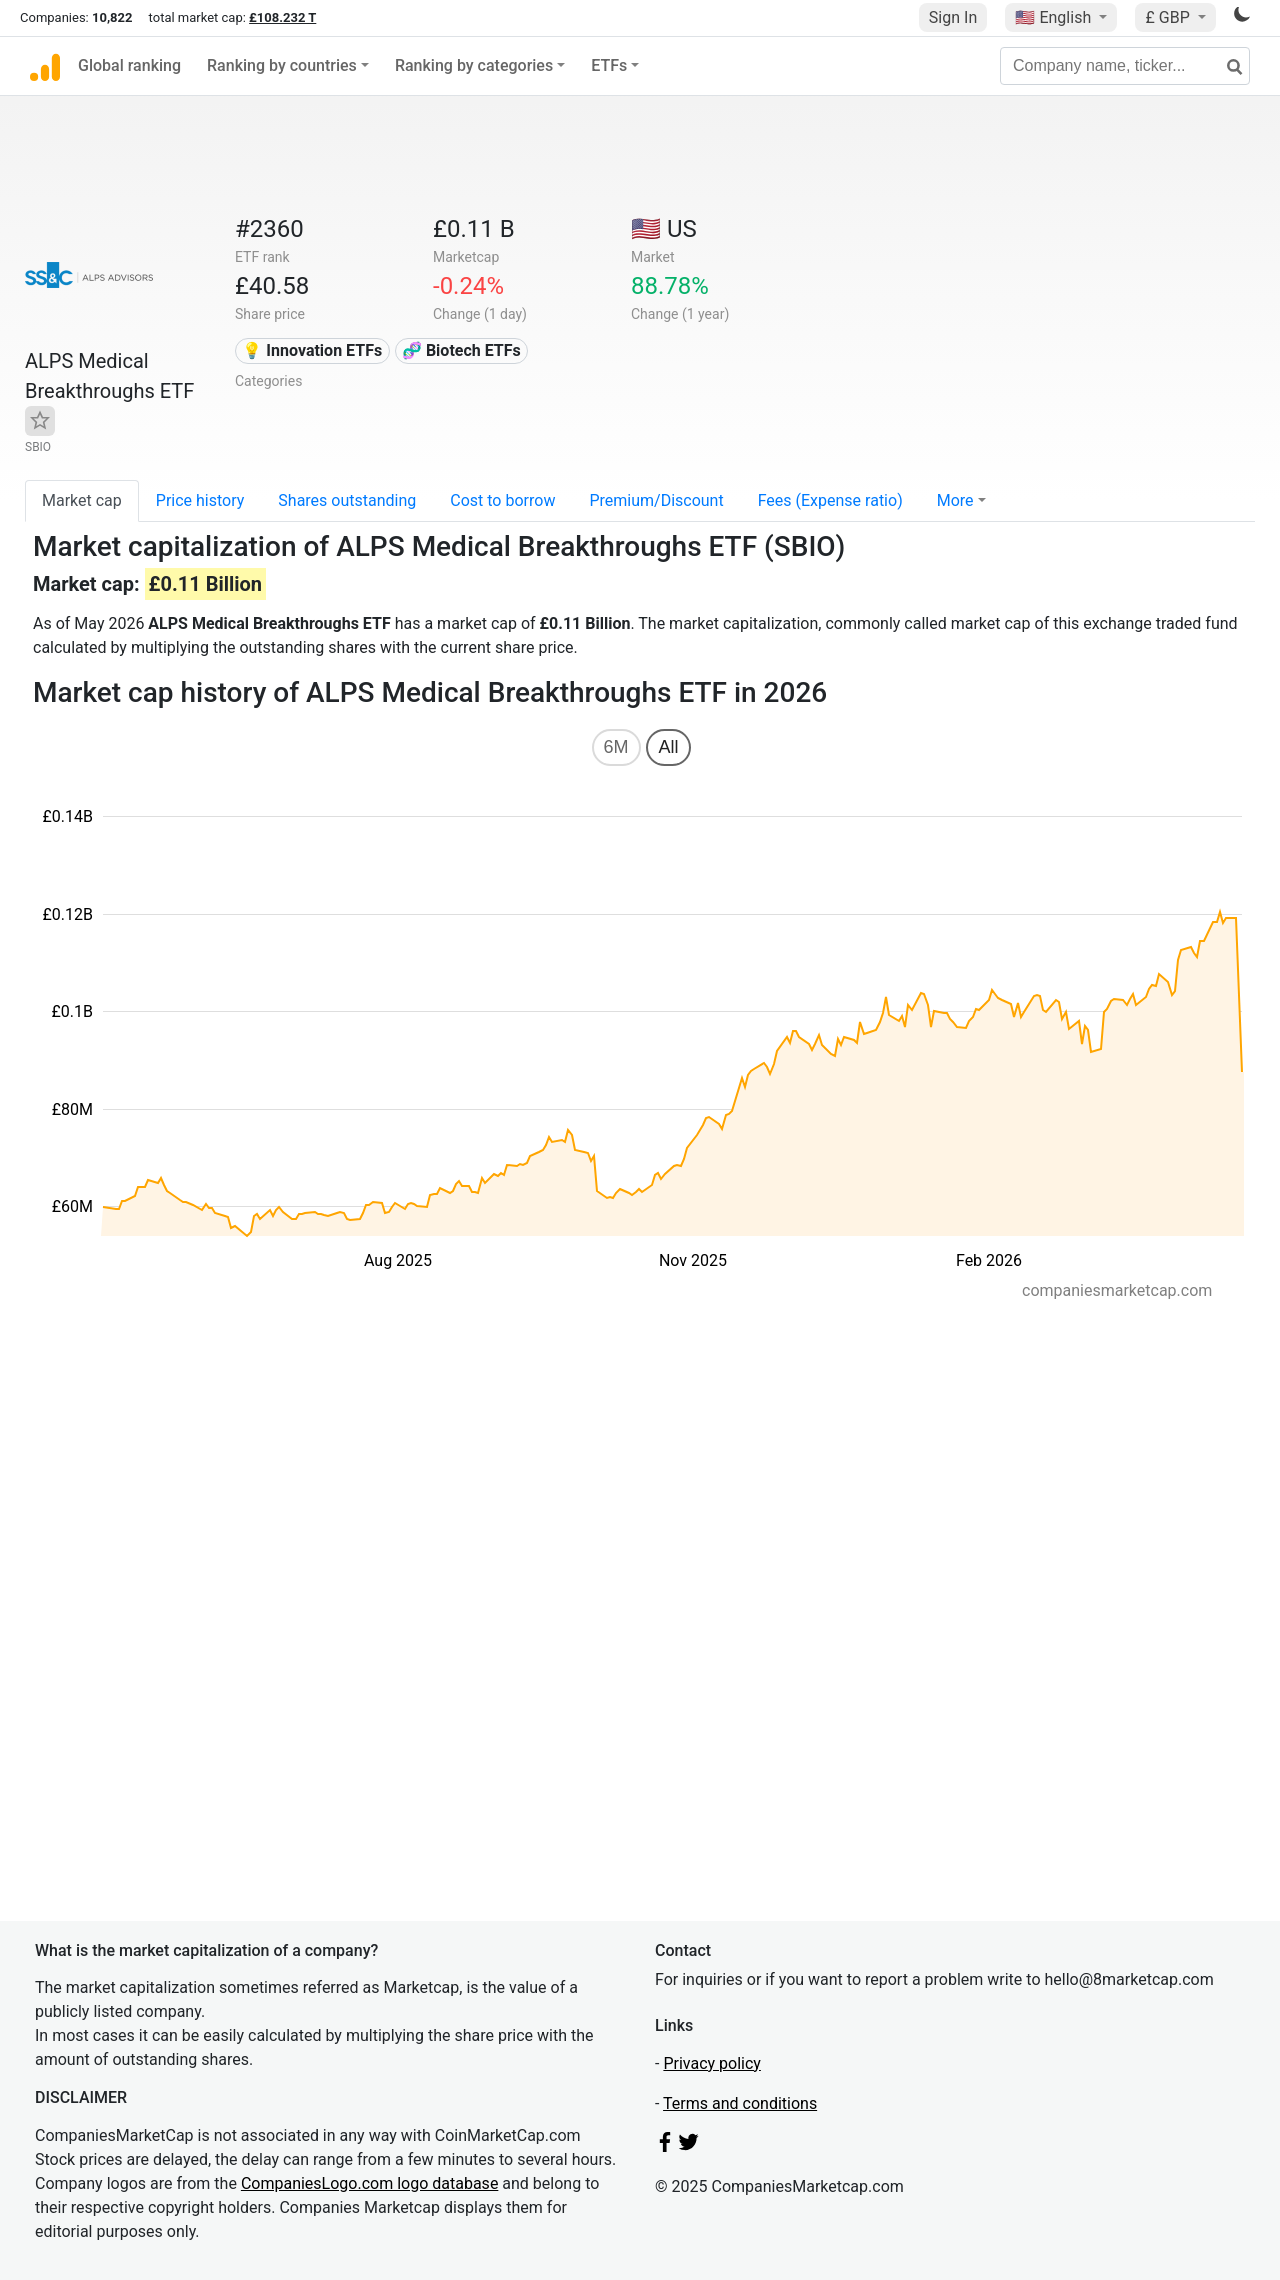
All (668, 747)
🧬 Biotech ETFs (461, 350)
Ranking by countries (282, 65)
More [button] (955, 500)
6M (616, 747)
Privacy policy (712, 2063)
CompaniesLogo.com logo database (369, 2183)
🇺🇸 (1055, 17)
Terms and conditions (740, 2103)
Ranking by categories (474, 65)
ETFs (609, 65)
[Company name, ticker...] (1125, 66)
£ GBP (1169, 17)
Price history (200, 500)
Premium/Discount (656, 500)
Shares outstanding (347, 500)
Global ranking (129, 65)
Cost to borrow (502, 500)
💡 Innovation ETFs (312, 350)
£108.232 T (282, 17)
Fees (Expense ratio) (830, 500)
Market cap (82, 500)
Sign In (953, 17)
